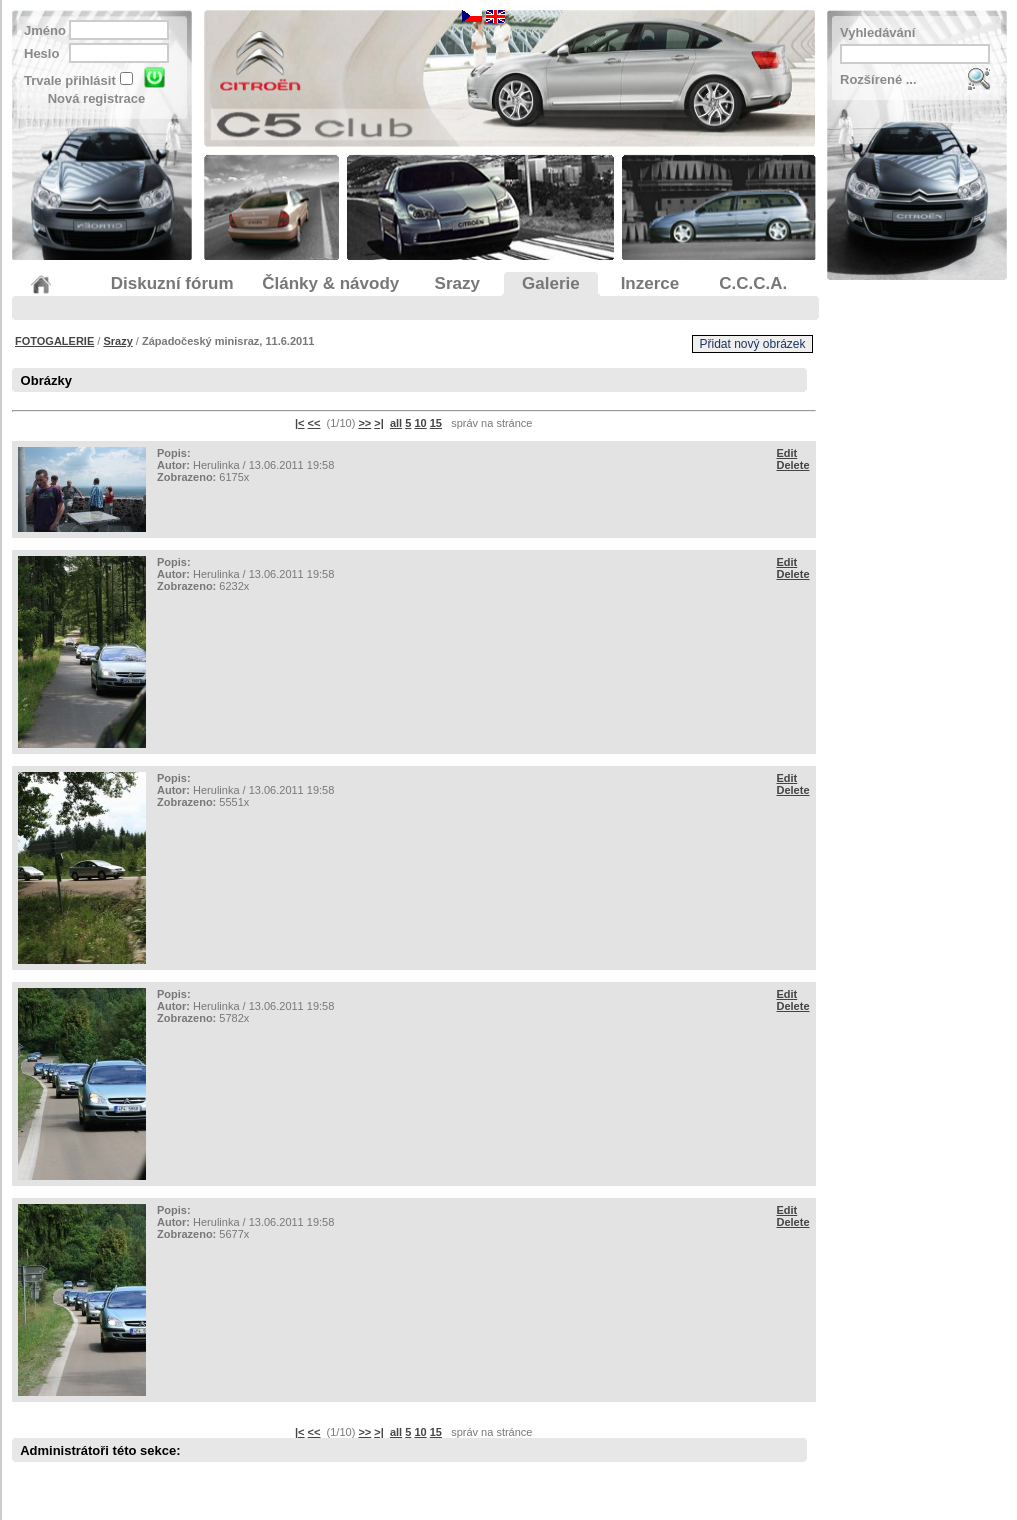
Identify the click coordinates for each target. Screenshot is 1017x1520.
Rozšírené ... (878, 79)
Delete (793, 465)
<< (314, 423)
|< (300, 423)
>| (379, 423)
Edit (787, 453)
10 (420, 423)
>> (364, 423)
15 (436, 423)
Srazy (117, 341)
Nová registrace (97, 98)
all (396, 423)
